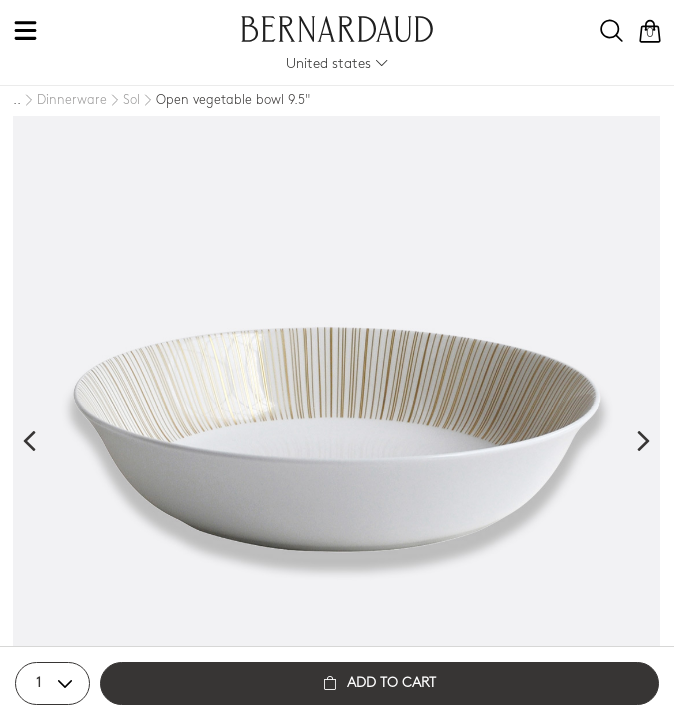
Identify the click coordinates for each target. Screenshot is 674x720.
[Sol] (123, 101)
